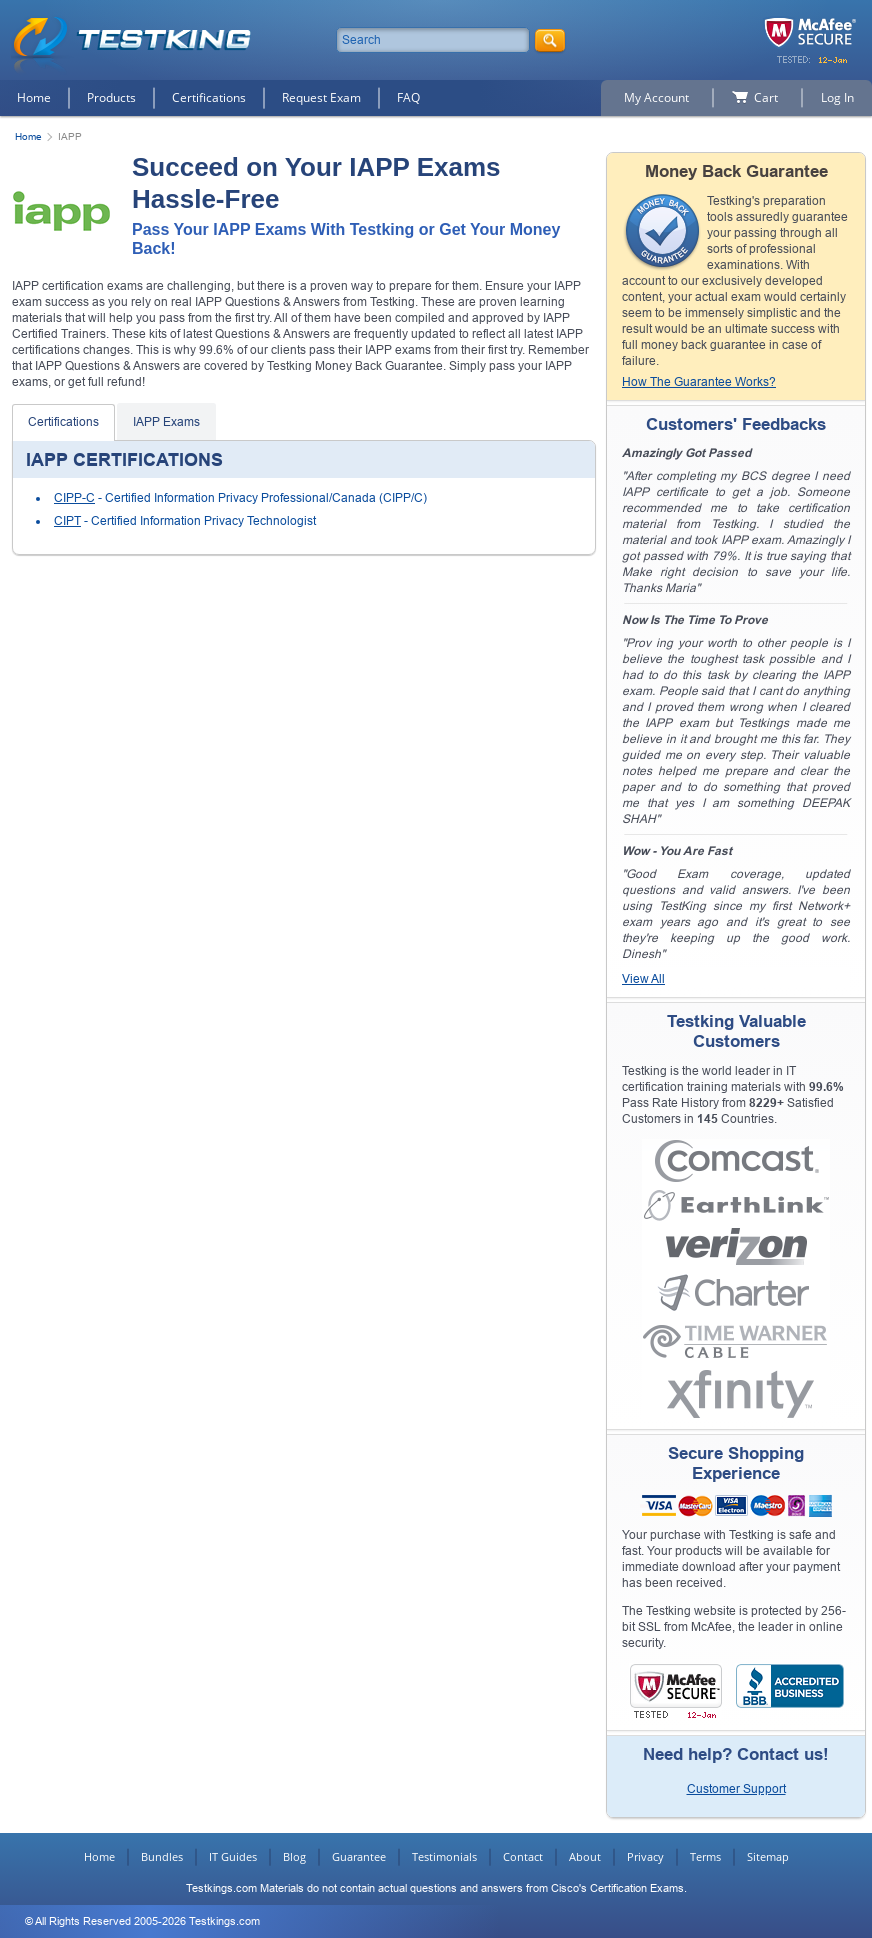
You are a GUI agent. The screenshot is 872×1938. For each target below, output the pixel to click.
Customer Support (736, 1789)
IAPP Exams (166, 422)
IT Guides (233, 1856)
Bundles (162, 1856)
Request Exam (321, 97)
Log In (837, 97)
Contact (523, 1856)
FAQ (408, 97)
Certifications (209, 97)
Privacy (645, 1856)
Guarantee (359, 1856)
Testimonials (444, 1856)
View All (643, 979)
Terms (705, 1856)
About (585, 1856)
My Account (656, 97)
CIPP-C (74, 498)
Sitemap (768, 1856)
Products (111, 97)
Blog (294, 1856)
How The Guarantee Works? (699, 382)
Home (34, 97)
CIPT (67, 521)
